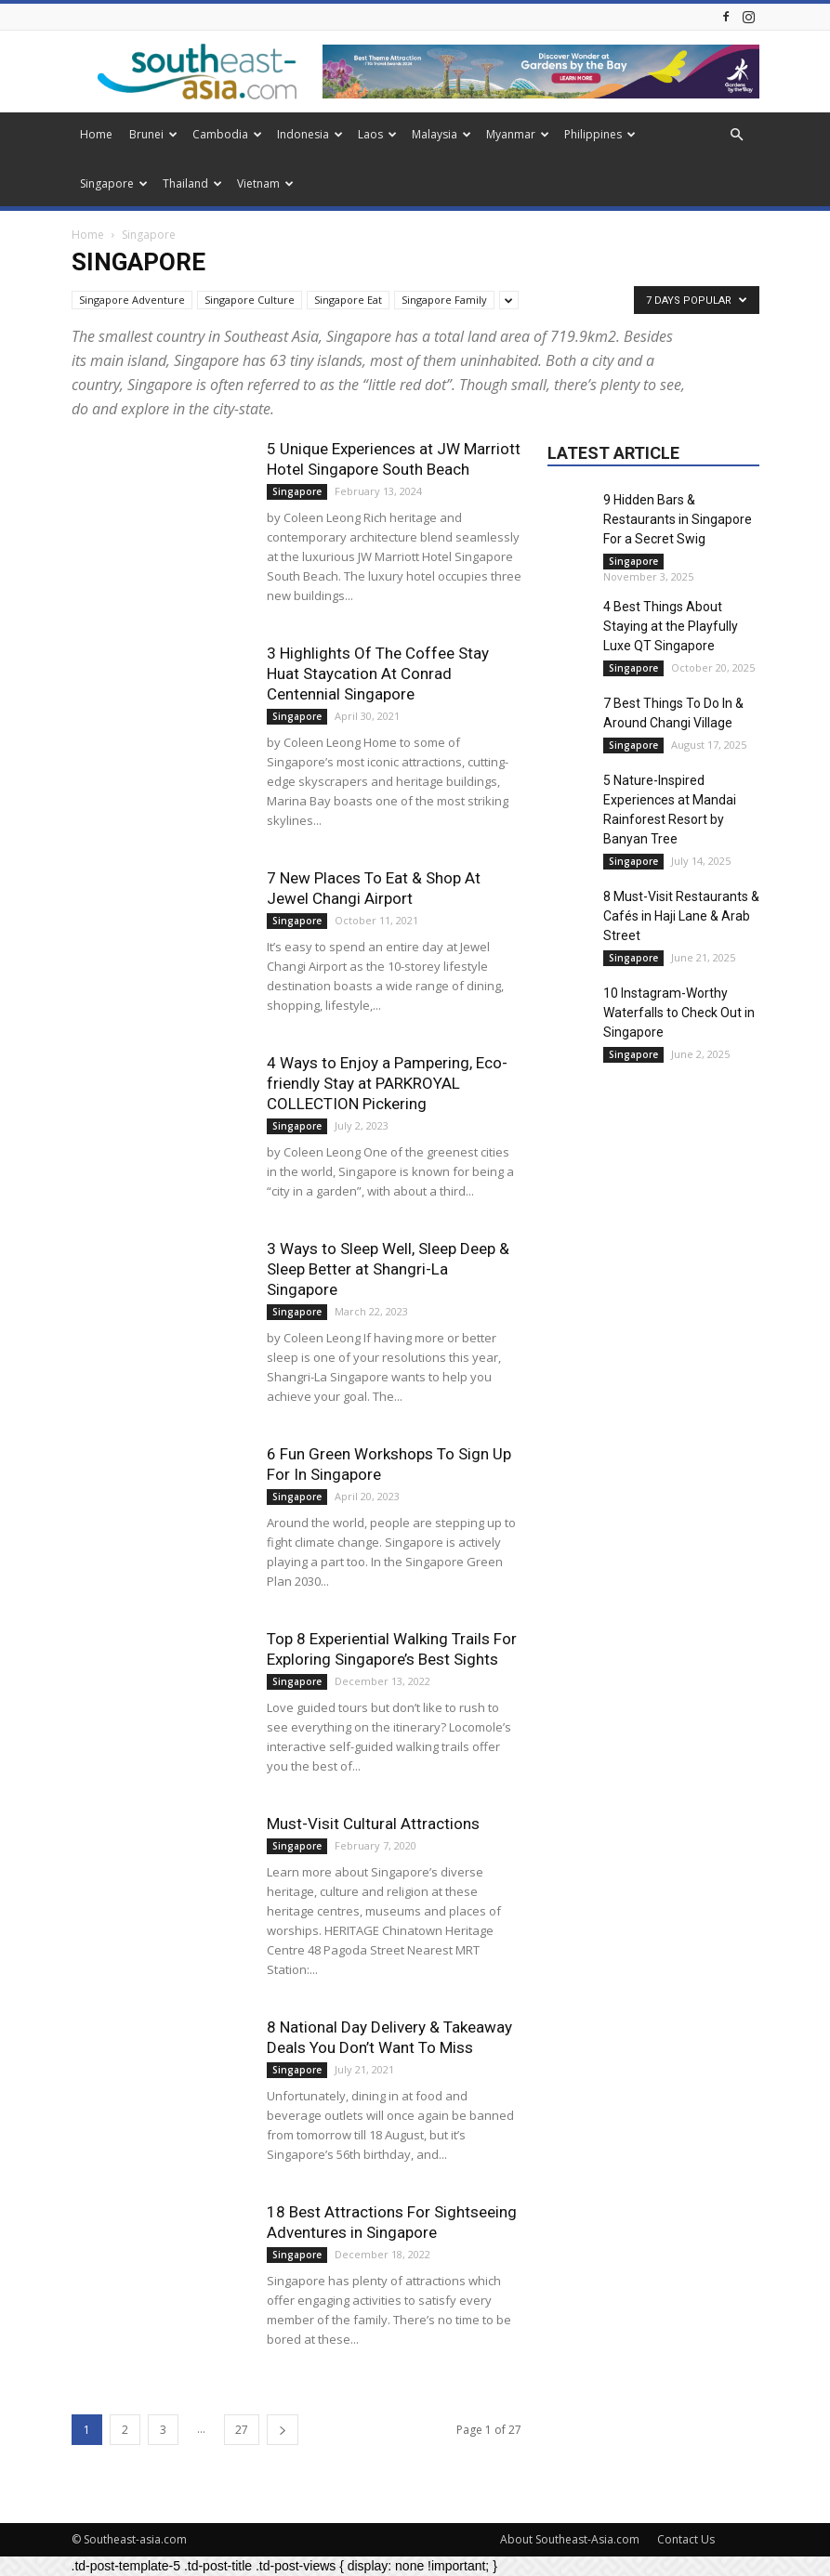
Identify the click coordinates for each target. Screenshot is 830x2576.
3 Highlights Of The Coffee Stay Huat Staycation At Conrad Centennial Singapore (378, 673)
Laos (377, 134)
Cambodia (227, 134)
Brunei (153, 134)
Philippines (600, 134)
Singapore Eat (348, 300)
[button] (737, 135)
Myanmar (517, 134)
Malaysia (441, 134)
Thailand (192, 183)
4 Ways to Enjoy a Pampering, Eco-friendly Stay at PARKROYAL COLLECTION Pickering (387, 1083)
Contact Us (686, 2539)
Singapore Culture (249, 300)
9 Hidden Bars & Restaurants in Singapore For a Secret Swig (677, 519)
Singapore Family (444, 300)
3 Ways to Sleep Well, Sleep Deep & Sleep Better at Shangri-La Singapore (388, 1269)
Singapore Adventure (132, 300)
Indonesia (310, 134)
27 (241, 2430)
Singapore (114, 183)
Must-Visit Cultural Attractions (373, 1823)
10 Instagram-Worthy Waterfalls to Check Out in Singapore (679, 1013)
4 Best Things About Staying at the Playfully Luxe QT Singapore (670, 626)
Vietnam (265, 183)
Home (96, 134)
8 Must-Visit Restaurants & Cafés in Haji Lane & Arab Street (681, 916)
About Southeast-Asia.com (569, 2539)
